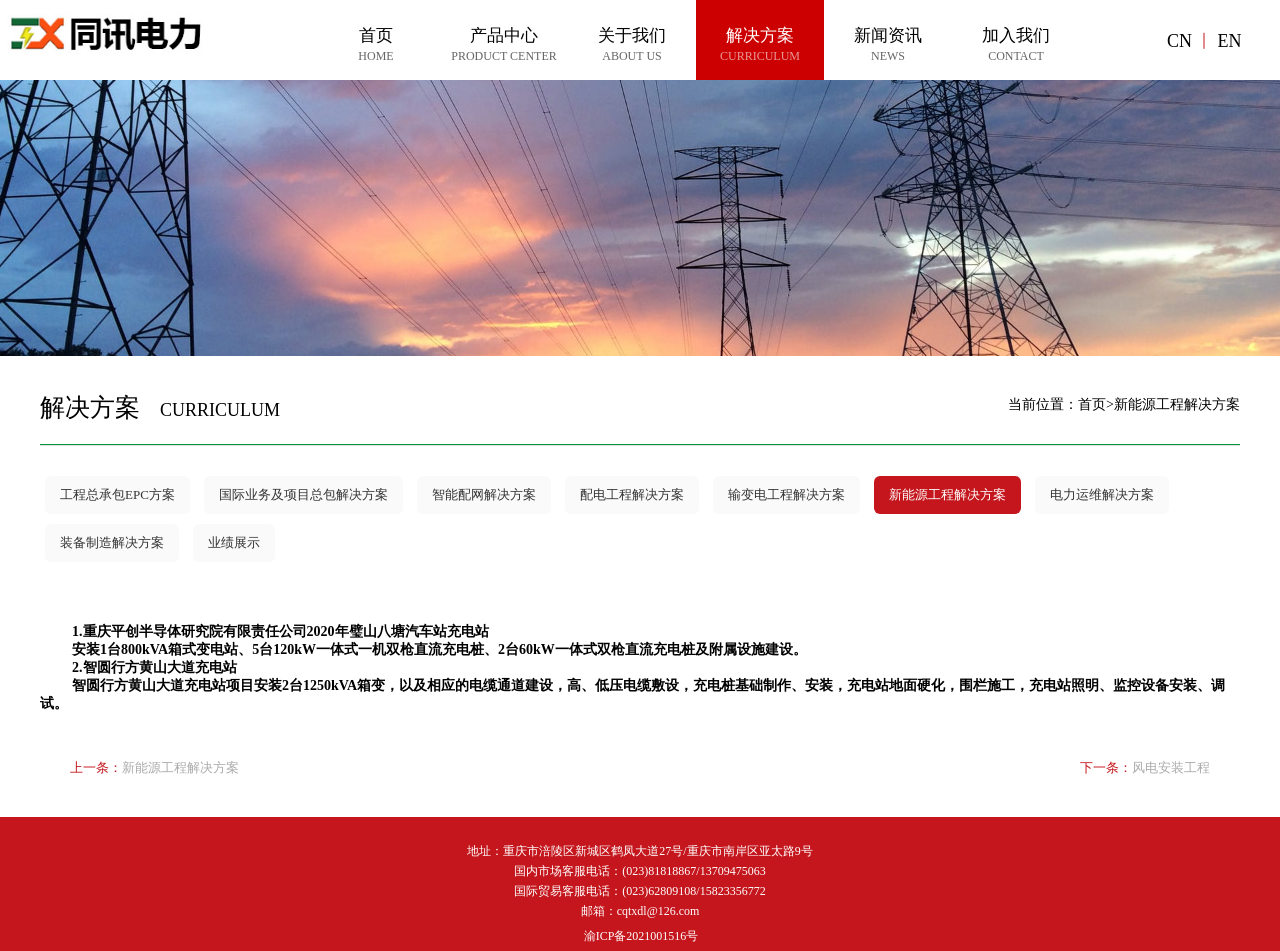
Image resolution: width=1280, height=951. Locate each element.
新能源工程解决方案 (947, 494)
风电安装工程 (1171, 767)
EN (1229, 41)
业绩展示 (234, 542)
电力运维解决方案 (1102, 494)
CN (1179, 41)
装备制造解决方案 (112, 542)
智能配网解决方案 (484, 494)
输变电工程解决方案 (786, 494)
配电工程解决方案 (632, 494)
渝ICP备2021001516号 (641, 936)
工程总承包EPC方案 (117, 494)
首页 (1092, 404)
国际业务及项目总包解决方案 (303, 494)
